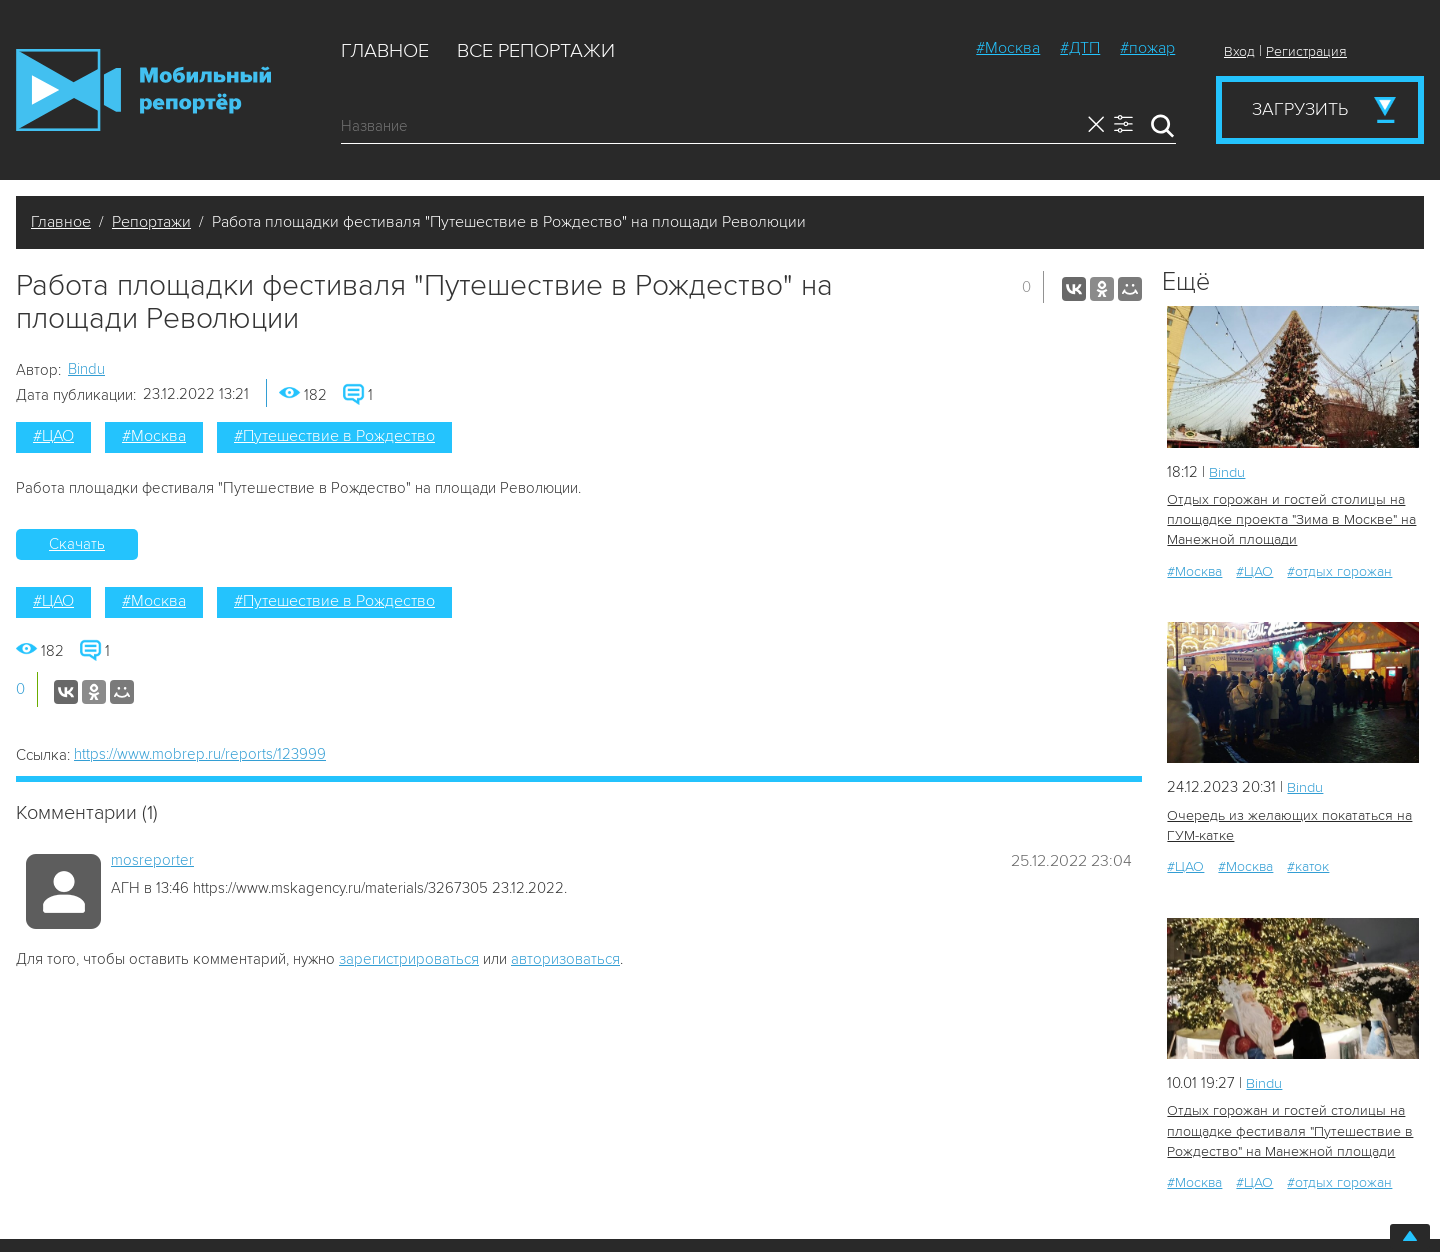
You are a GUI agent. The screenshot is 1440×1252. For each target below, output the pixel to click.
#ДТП (1080, 48)
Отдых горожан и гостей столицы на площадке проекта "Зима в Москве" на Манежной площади (1290, 519)
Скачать (77, 544)
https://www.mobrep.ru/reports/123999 (200, 754)
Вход (1239, 51)
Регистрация (1306, 51)
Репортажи (151, 222)
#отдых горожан (1339, 570)
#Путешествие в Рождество (334, 436)
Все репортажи (536, 51)
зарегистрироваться (409, 959)
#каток (1308, 865)
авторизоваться (565, 959)
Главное (385, 51)
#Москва (1008, 48)
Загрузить (1300, 109)
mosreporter (152, 860)
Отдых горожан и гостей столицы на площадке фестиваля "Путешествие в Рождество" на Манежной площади (1287, 1129)
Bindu (86, 369)
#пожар (1147, 48)
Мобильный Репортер (143, 90)
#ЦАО (53, 436)
